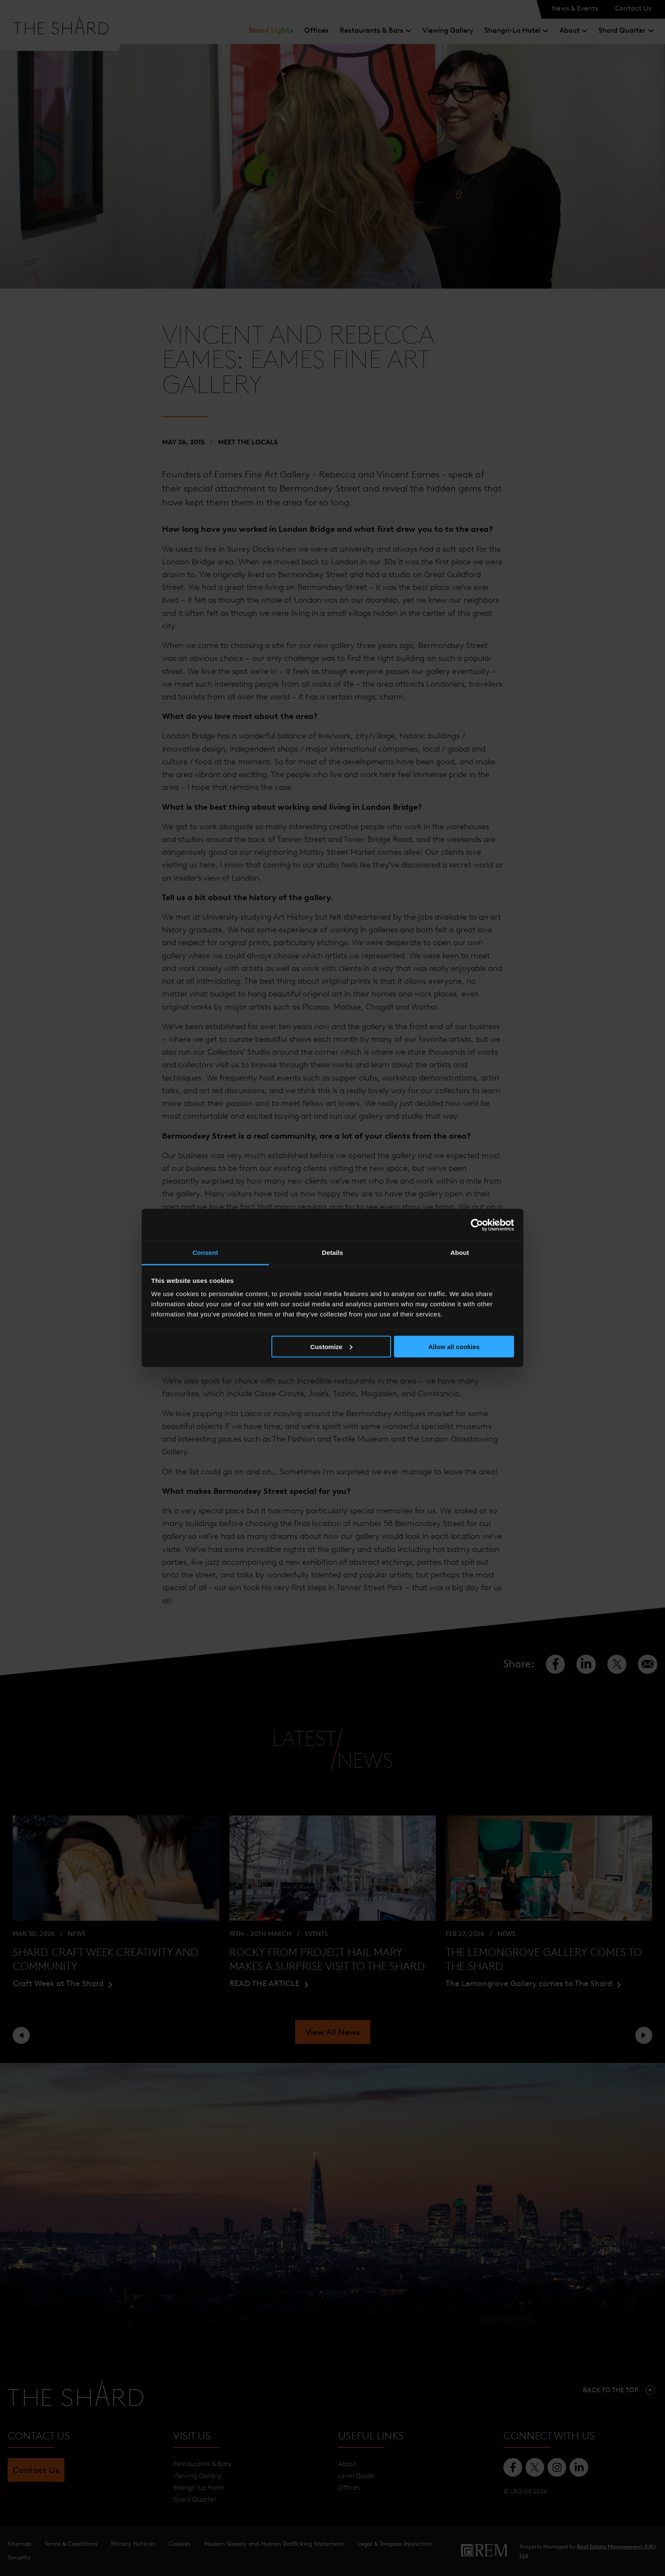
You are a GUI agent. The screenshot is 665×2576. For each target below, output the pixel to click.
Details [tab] (332, 1252)
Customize (331, 1346)
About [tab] (459, 1252)
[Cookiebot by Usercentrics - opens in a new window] (477, 1224)
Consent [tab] (205, 1252)
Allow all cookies (454, 1346)
